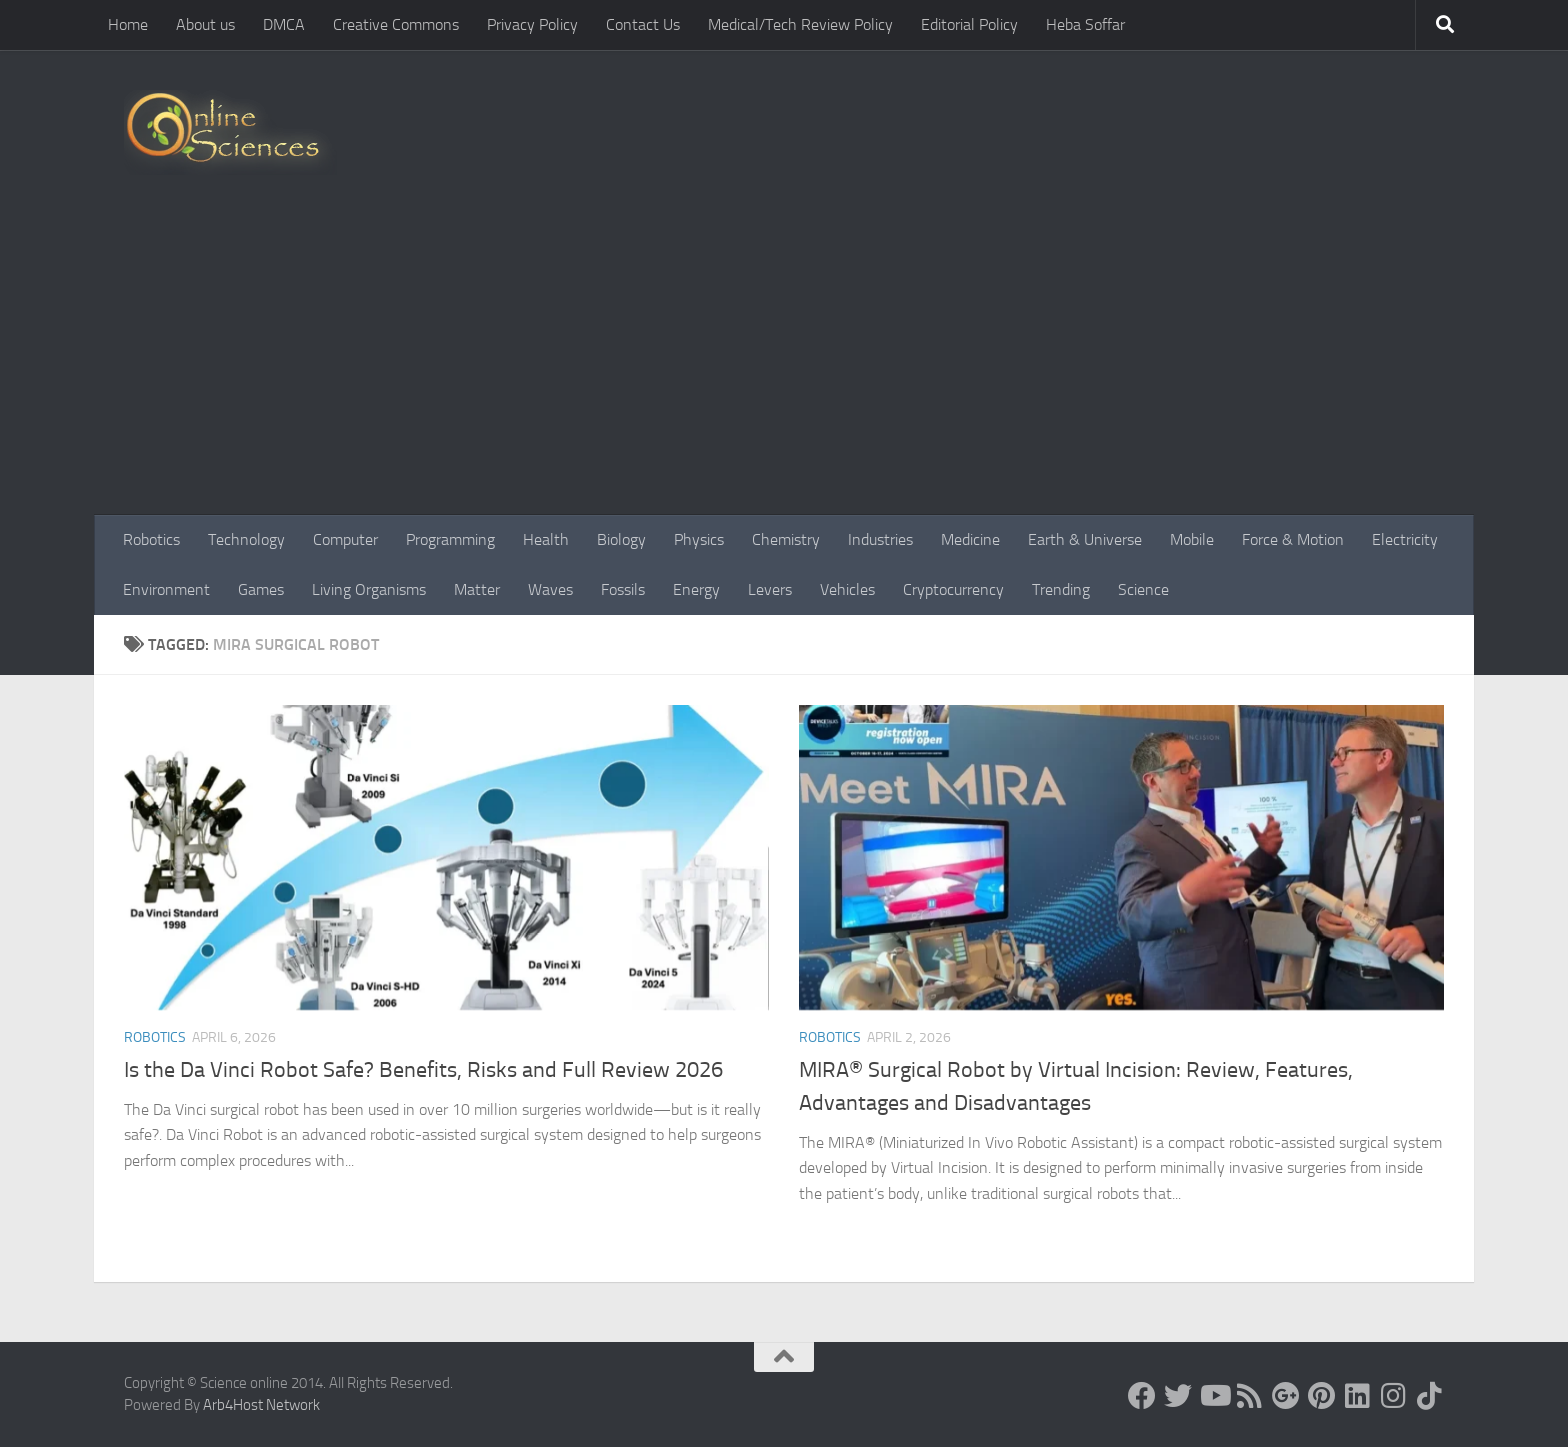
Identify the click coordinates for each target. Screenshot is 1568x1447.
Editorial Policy (969, 24)
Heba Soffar (1085, 24)
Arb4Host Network (261, 1405)
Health (546, 539)
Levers (770, 589)
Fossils (623, 589)
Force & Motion (1293, 539)
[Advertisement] (784, 365)
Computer (345, 539)
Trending (1061, 589)
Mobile (1192, 539)
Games (261, 589)
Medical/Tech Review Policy (800, 24)
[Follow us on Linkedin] (1358, 1396)
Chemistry (786, 539)
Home (128, 24)
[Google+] (1286, 1396)
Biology (621, 539)
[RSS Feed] (1250, 1396)
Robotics (151, 539)
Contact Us (643, 24)
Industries (880, 539)
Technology (246, 539)
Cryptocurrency (953, 589)
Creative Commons (396, 24)
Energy (696, 589)
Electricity (1405, 539)
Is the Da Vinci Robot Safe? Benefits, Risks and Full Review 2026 (423, 1070)
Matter (477, 589)
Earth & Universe (1085, 539)
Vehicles (847, 589)
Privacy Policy (532, 24)
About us (205, 24)
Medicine (970, 539)
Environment (166, 589)
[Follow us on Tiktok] (1430, 1396)
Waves (550, 589)
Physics (699, 539)
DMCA (284, 24)
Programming (450, 539)
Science (1143, 589)
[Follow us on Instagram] (1394, 1396)
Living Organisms (369, 589)
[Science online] (1142, 1396)
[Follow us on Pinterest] (1322, 1396)
